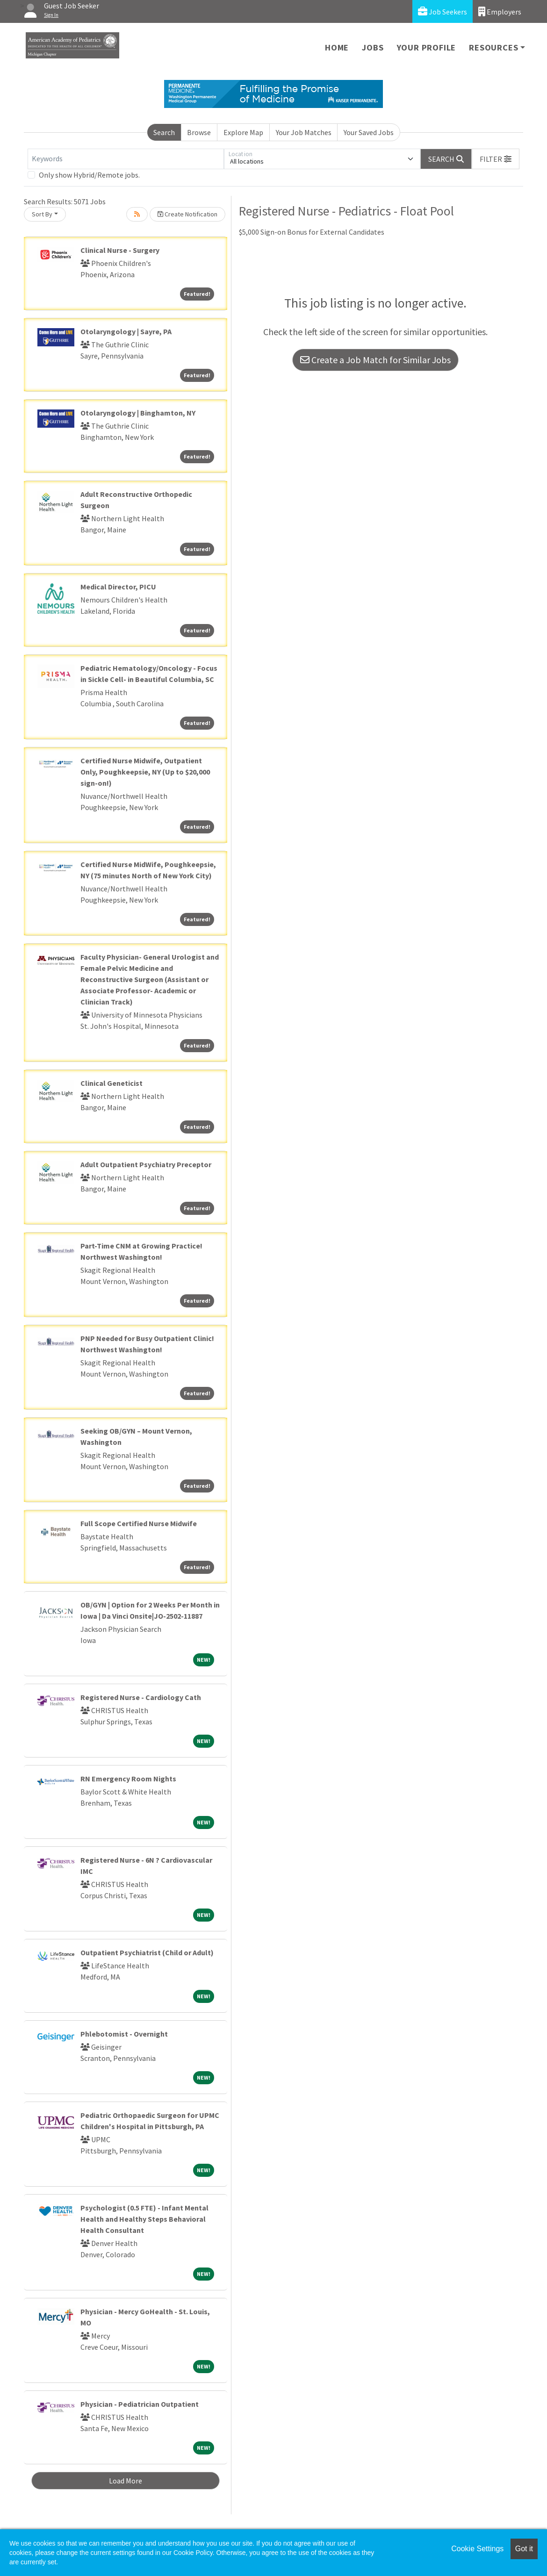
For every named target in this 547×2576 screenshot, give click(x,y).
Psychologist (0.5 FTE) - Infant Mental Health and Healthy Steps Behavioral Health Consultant (144, 2219)
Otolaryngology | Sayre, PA (126, 331)
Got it (524, 2549)
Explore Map (243, 132)
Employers (499, 11)
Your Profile (426, 47)
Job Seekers (442, 11)
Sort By (42, 214)
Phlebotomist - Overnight (124, 2033)
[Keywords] (126, 159)
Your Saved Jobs (369, 132)
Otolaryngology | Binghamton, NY (137, 412)
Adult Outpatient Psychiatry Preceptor (145, 1164)
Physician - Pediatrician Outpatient (139, 2404)
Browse (199, 132)
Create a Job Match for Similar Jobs (375, 360)
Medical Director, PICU (118, 586)
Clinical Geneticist (111, 1083)
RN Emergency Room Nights (128, 1778)
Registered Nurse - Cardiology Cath (140, 1697)
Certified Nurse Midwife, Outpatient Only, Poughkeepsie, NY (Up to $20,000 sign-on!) (145, 772)
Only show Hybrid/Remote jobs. (89, 174)
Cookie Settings (477, 2549)
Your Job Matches (303, 132)
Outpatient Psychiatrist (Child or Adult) (147, 1952)
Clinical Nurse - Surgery (119, 250)
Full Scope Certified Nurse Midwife (138, 1523)
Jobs (372, 47)
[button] (495, 159)
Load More (125, 2480)
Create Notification (187, 214)
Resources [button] (493, 47)
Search (164, 132)
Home (337, 47)
